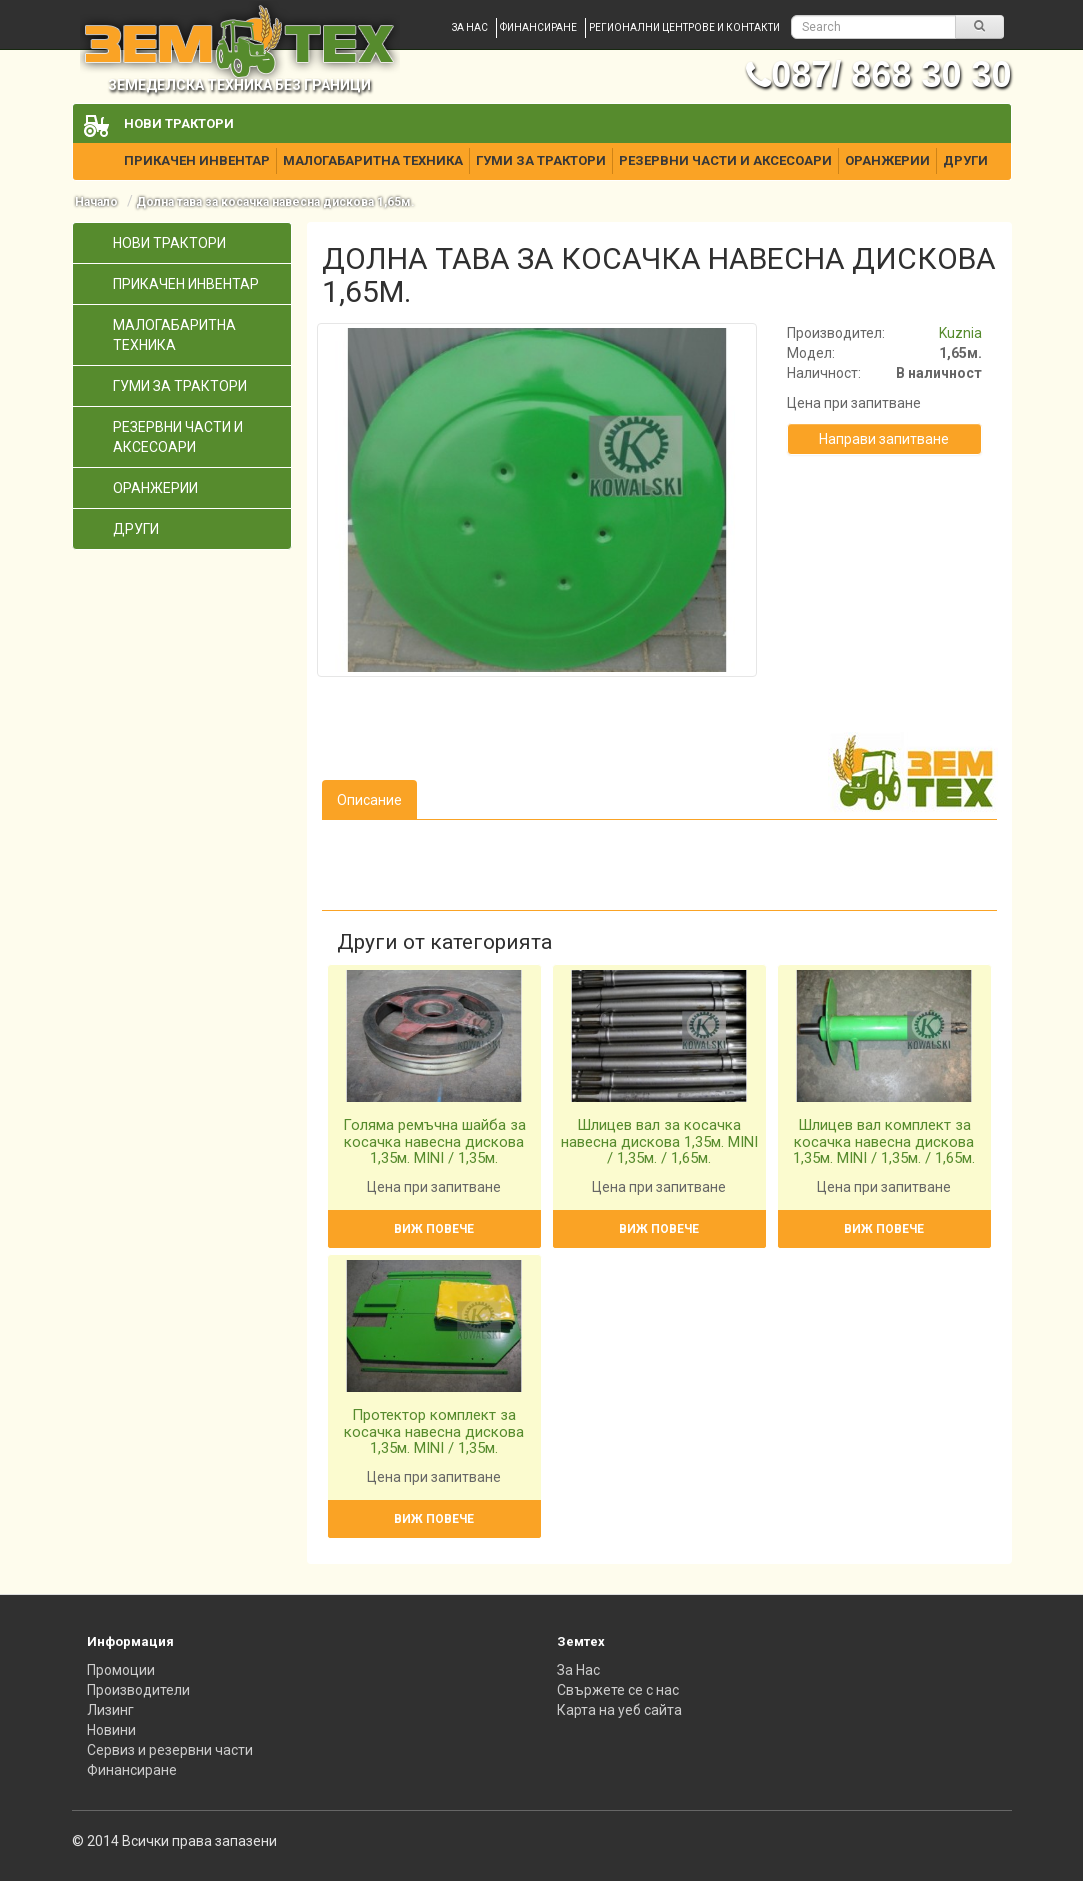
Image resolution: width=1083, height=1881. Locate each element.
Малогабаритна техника (373, 160)
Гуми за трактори (541, 160)
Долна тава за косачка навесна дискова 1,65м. (275, 202)
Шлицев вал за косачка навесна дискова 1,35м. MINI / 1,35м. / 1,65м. (659, 1141)
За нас (470, 27)
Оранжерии (887, 160)
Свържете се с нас (618, 1690)
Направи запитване (884, 439)
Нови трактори (179, 123)
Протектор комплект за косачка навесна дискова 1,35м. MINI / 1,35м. (434, 1431)
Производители (138, 1690)
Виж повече (434, 1229)
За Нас (578, 1670)
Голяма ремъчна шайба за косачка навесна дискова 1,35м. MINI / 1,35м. (434, 1141)
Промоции (121, 1670)
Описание (369, 800)
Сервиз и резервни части (170, 1750)
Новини (111, 1730)
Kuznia (960, 333)
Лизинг (110, 1710)
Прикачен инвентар (197, 160)
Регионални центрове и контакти (684, 27)
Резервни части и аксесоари (725, 160)
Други (965, 160)
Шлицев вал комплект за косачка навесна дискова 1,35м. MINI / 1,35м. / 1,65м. (884, 1141)
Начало (96, 202)
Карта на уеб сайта (619, 1710)
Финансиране (538, 27)
